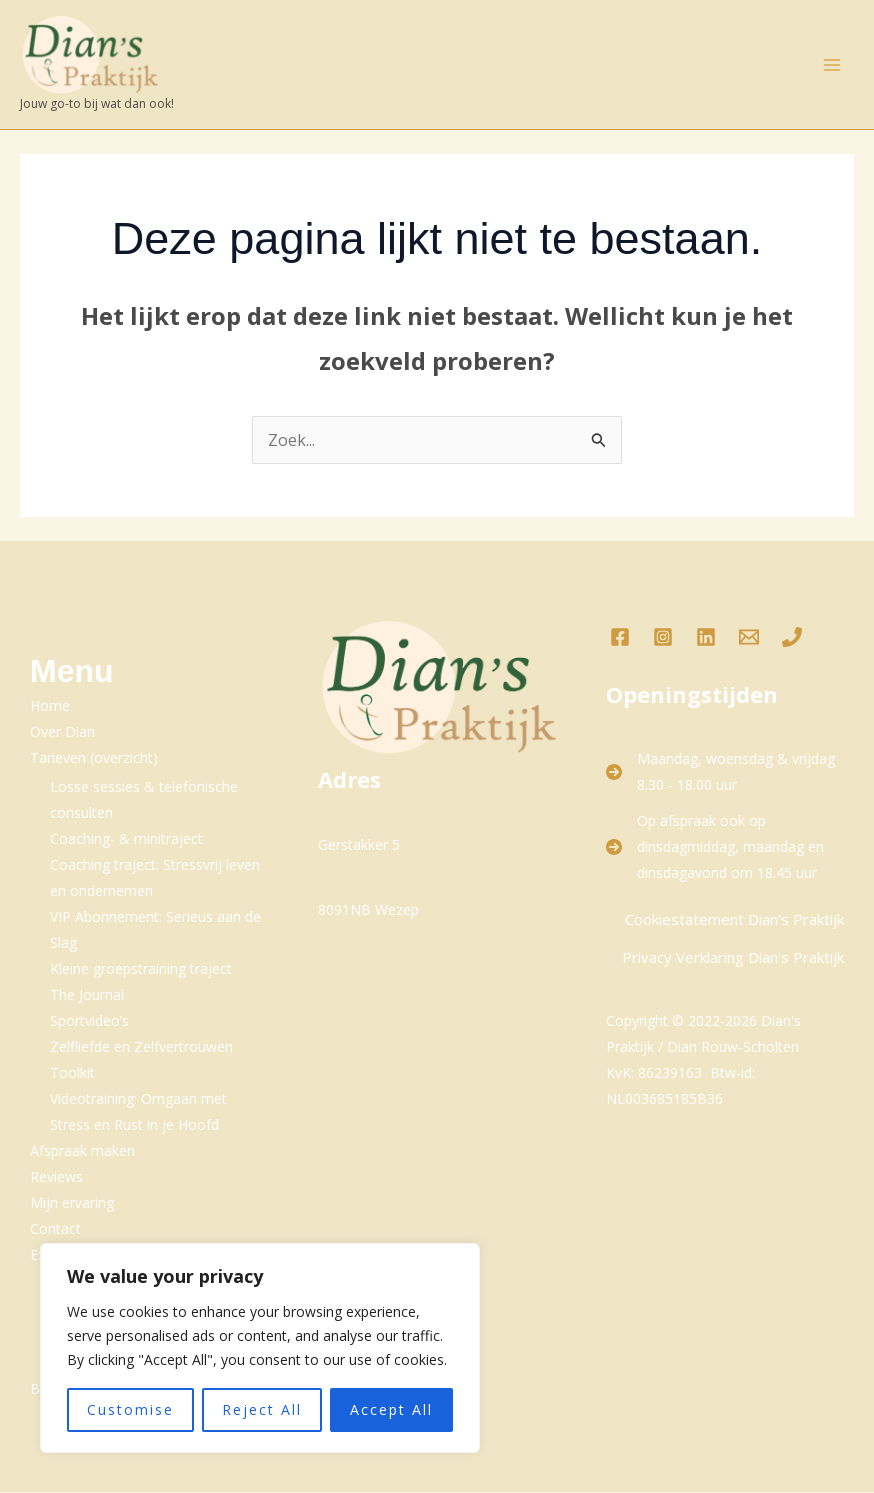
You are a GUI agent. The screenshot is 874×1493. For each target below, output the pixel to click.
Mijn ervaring (72, 1203)
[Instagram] (663, 638)
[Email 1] (749, 638)
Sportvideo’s (89, 1021)
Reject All (262, 1409)
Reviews (56, 1177)
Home (50, 706)
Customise (130, 1409)
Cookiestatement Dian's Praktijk (734, 920)
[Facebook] (620, 638)
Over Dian (62, 732)
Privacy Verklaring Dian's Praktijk (733, 958)
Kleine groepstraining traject (141, 969)
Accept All (391, 1409)
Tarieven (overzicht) (94, 758)
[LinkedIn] (706, 638)
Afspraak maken (82, 1151)
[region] (260, 1348)
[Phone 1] (792, 638)
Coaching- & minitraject (126, 839)
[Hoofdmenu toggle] (832, 65)
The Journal (87, 995)
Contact (55, 1229)
